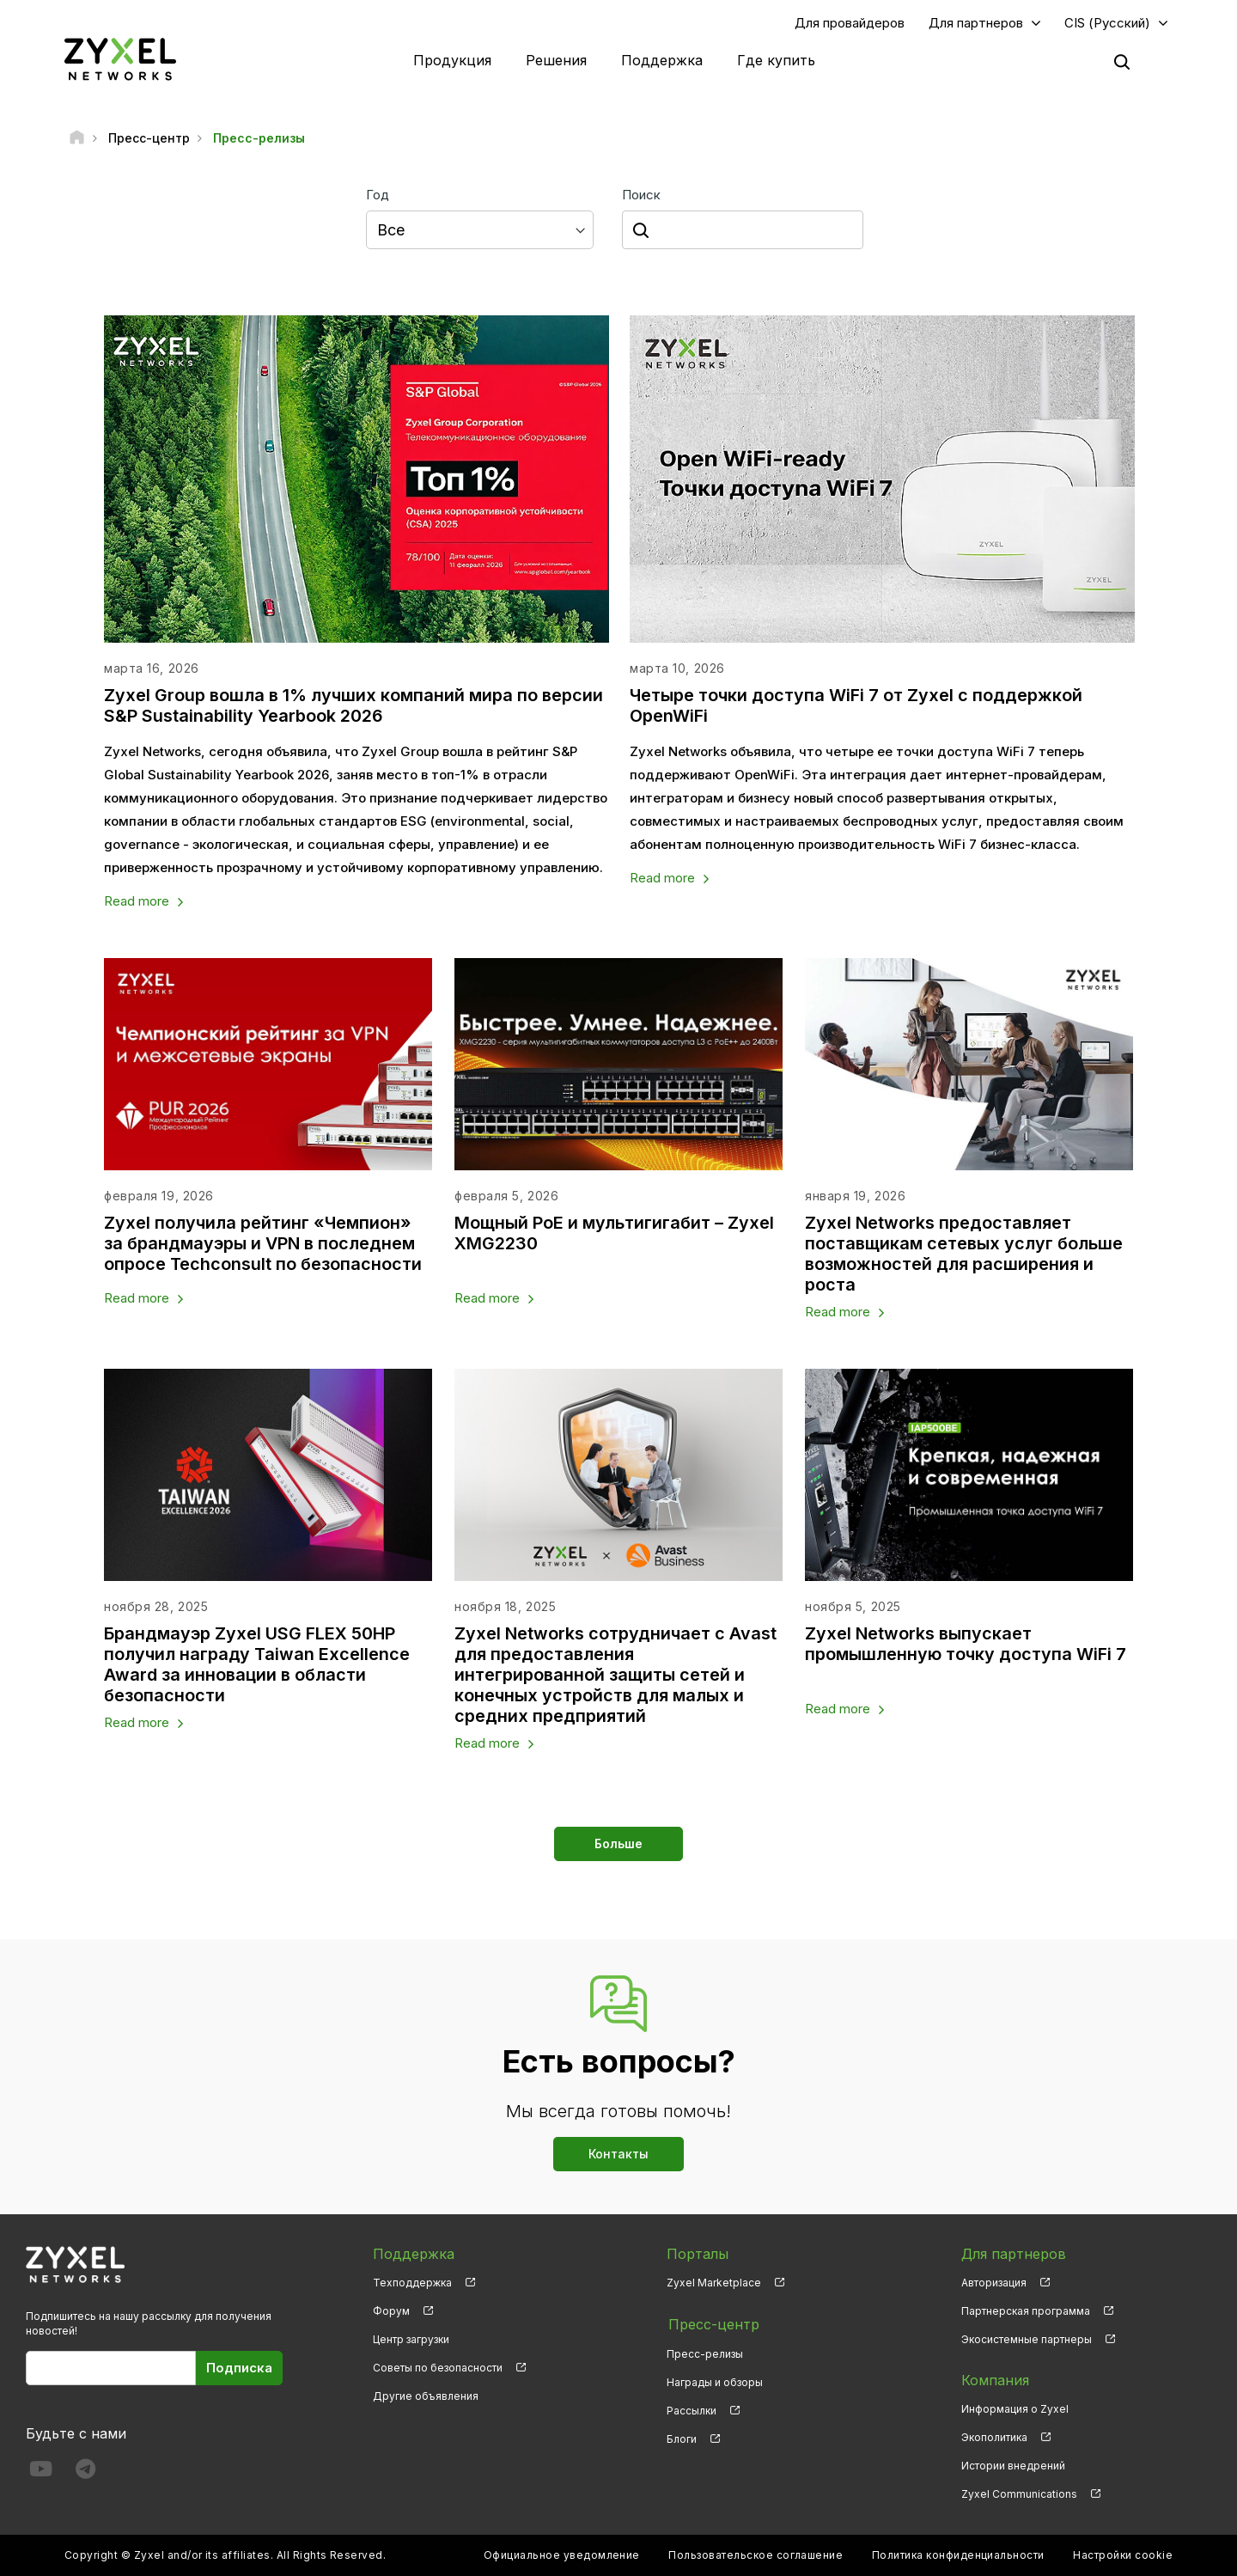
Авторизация (994, 2283)
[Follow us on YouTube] (40, 2473)
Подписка (239, 2368)
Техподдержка (412, 2283)
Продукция (452, 60)
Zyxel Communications (1019, 2494)
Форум (391, 2311)
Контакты (618, 2154)
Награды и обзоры (715, 2381)
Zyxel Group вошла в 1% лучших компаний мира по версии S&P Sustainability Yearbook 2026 (354, 705)
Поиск (641, 195)
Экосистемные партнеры (1026, 2340)
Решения (556, 60)
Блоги (682, 2438)
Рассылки (691, 2409)
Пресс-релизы (705, 2352)
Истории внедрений (1013, 2466)
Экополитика (994, 2438)
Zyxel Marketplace (714, 2283)
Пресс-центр (712, 2324)
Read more (136, 902)
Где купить (776, 60)
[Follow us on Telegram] (85, 2473)
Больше (618, 1844)
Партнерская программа (1025, 2311)
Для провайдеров (850, 23)
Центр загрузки (411, 2340)
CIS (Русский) (1107, 23)
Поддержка (662, 60)
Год (377, 195)
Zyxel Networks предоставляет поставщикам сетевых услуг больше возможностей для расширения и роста (965, 1254)
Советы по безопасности (438, 2368)
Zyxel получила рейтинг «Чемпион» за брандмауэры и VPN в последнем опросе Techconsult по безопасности (264, 1244)
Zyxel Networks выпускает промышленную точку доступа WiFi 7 (967, 1644)
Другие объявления (425, 2396)
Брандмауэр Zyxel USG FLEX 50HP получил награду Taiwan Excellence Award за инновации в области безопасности (257, 1665)
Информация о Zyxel (1015, 2409)
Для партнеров (976, 23)
